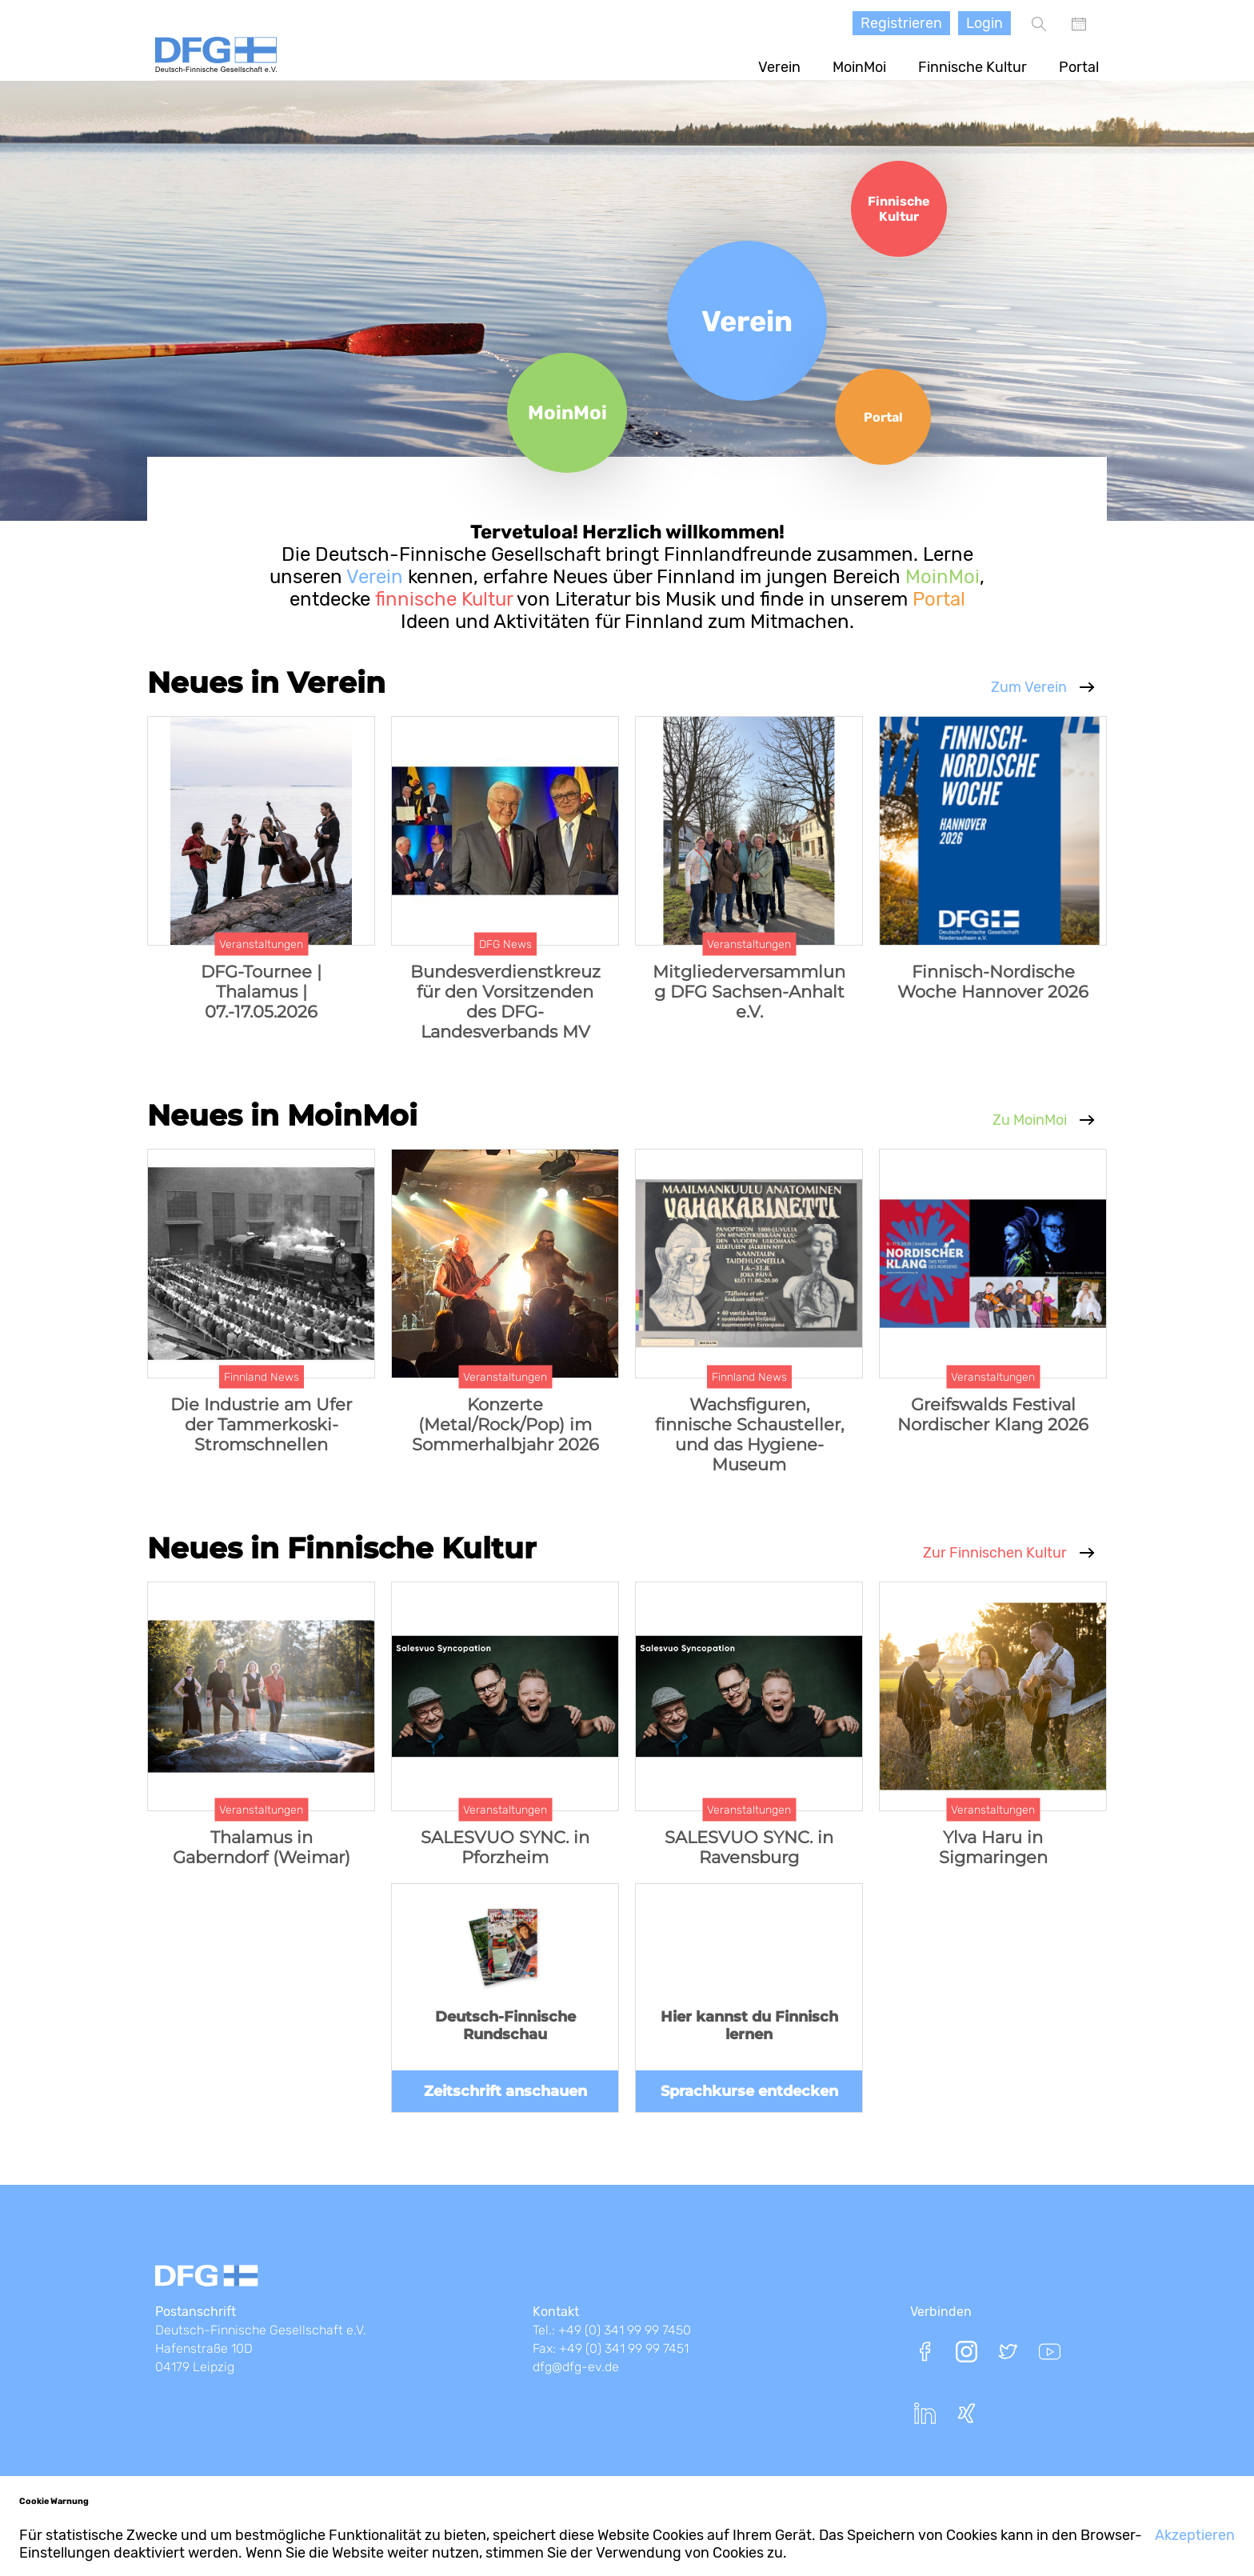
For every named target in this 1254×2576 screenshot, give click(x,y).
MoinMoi (859, 67)
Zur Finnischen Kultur (995, 1553)
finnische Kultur (441, 599)
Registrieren (901, 23)
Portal (1079, 67)
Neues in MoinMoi (282, 1115)
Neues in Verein (266, 682)
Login (984, 23)
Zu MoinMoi (1029, 1120)
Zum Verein (1029, 687)
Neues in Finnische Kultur (342, 1548)
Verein (779, 67)
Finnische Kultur (972, 67)
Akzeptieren (1195, 2535)
